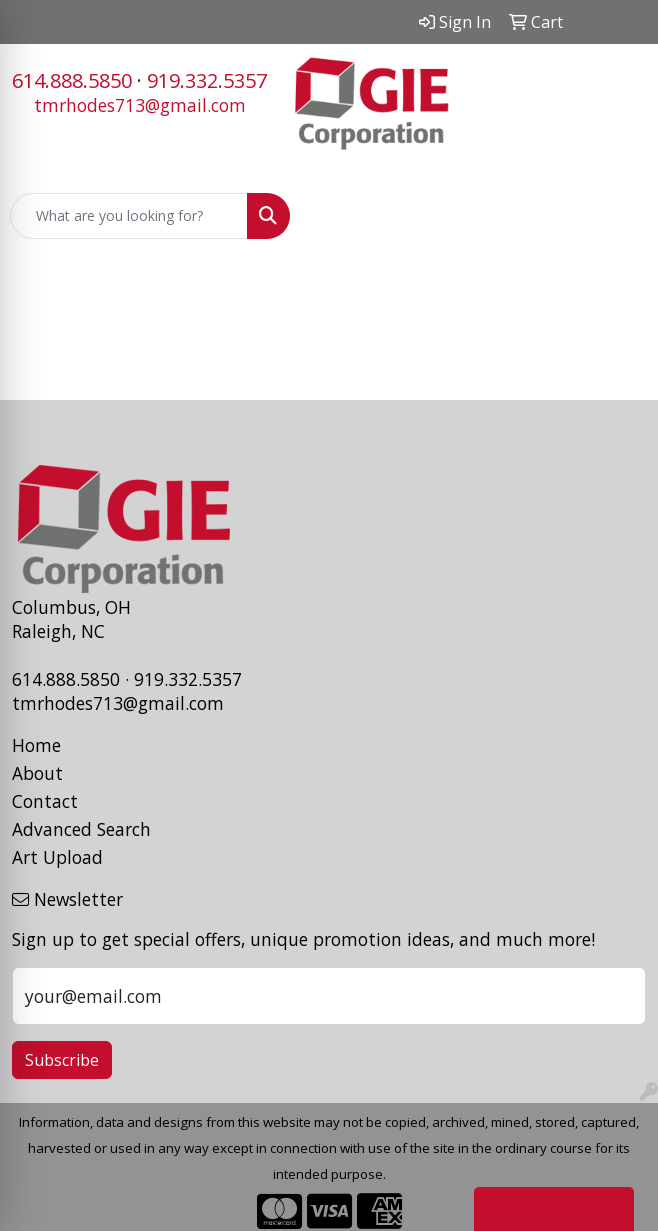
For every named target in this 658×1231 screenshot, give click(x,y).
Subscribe (62, 1060)
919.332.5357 (207, 80)
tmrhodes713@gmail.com (140, 105)
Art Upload (57, 857)
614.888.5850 (72, 80)
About (37, 773)
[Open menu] (618, 216)
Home (36, 745)
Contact (45, 801)
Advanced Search (81, 829)
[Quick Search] (129, 216)
